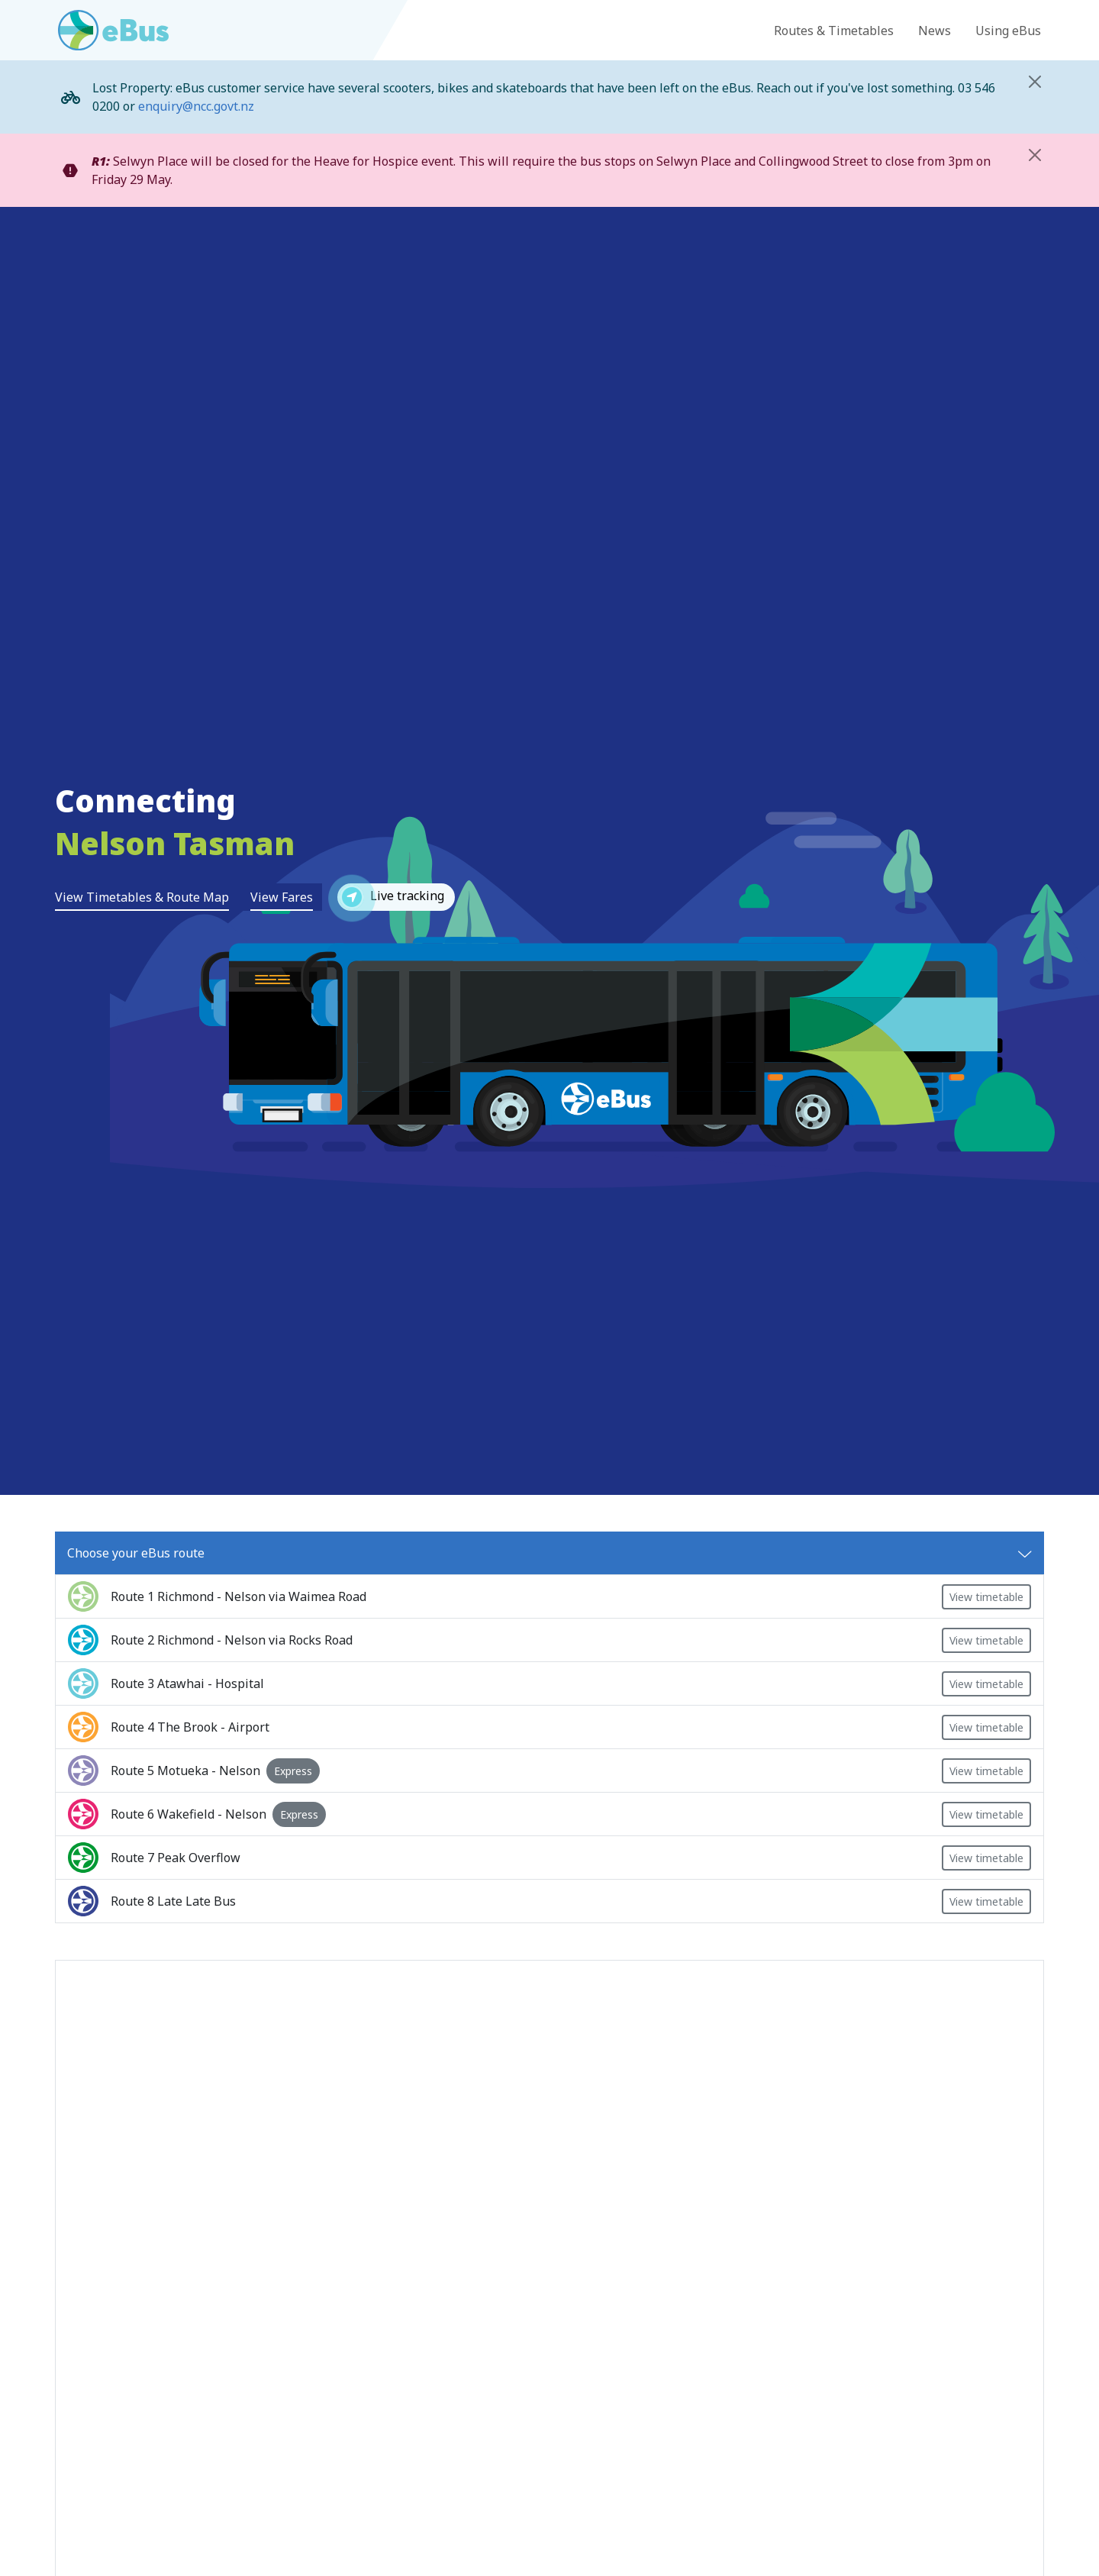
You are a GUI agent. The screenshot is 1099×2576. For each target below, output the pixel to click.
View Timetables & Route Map (142, 897)
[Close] (1035, 81)
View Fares (281, 897)
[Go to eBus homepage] (113, 30)
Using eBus (1008, 30)
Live (390, 897)
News (934, 30)
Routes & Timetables (834, 30)
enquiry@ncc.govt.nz (196, 106)
